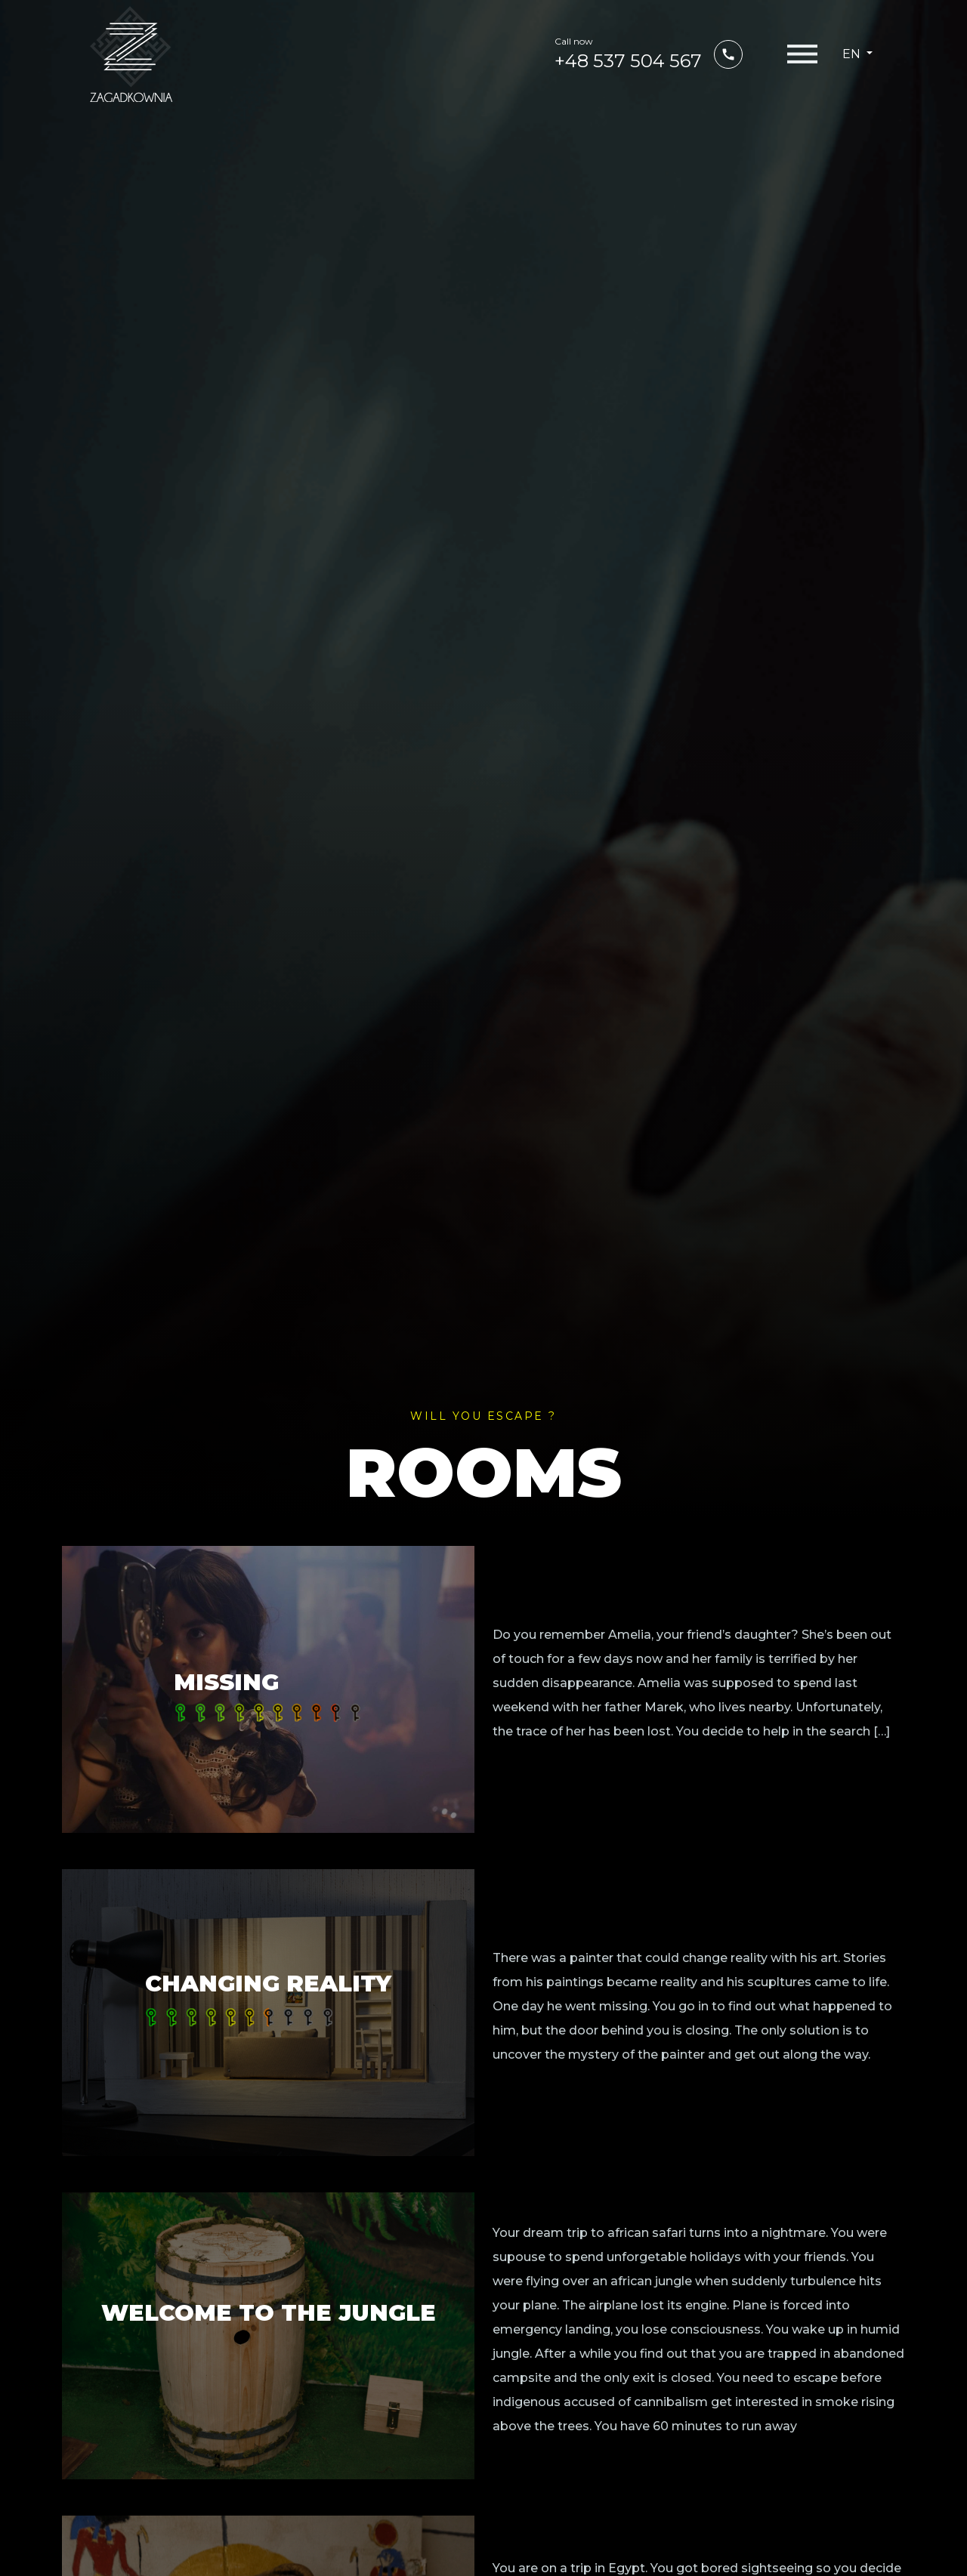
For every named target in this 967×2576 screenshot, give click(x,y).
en (853, 54)
